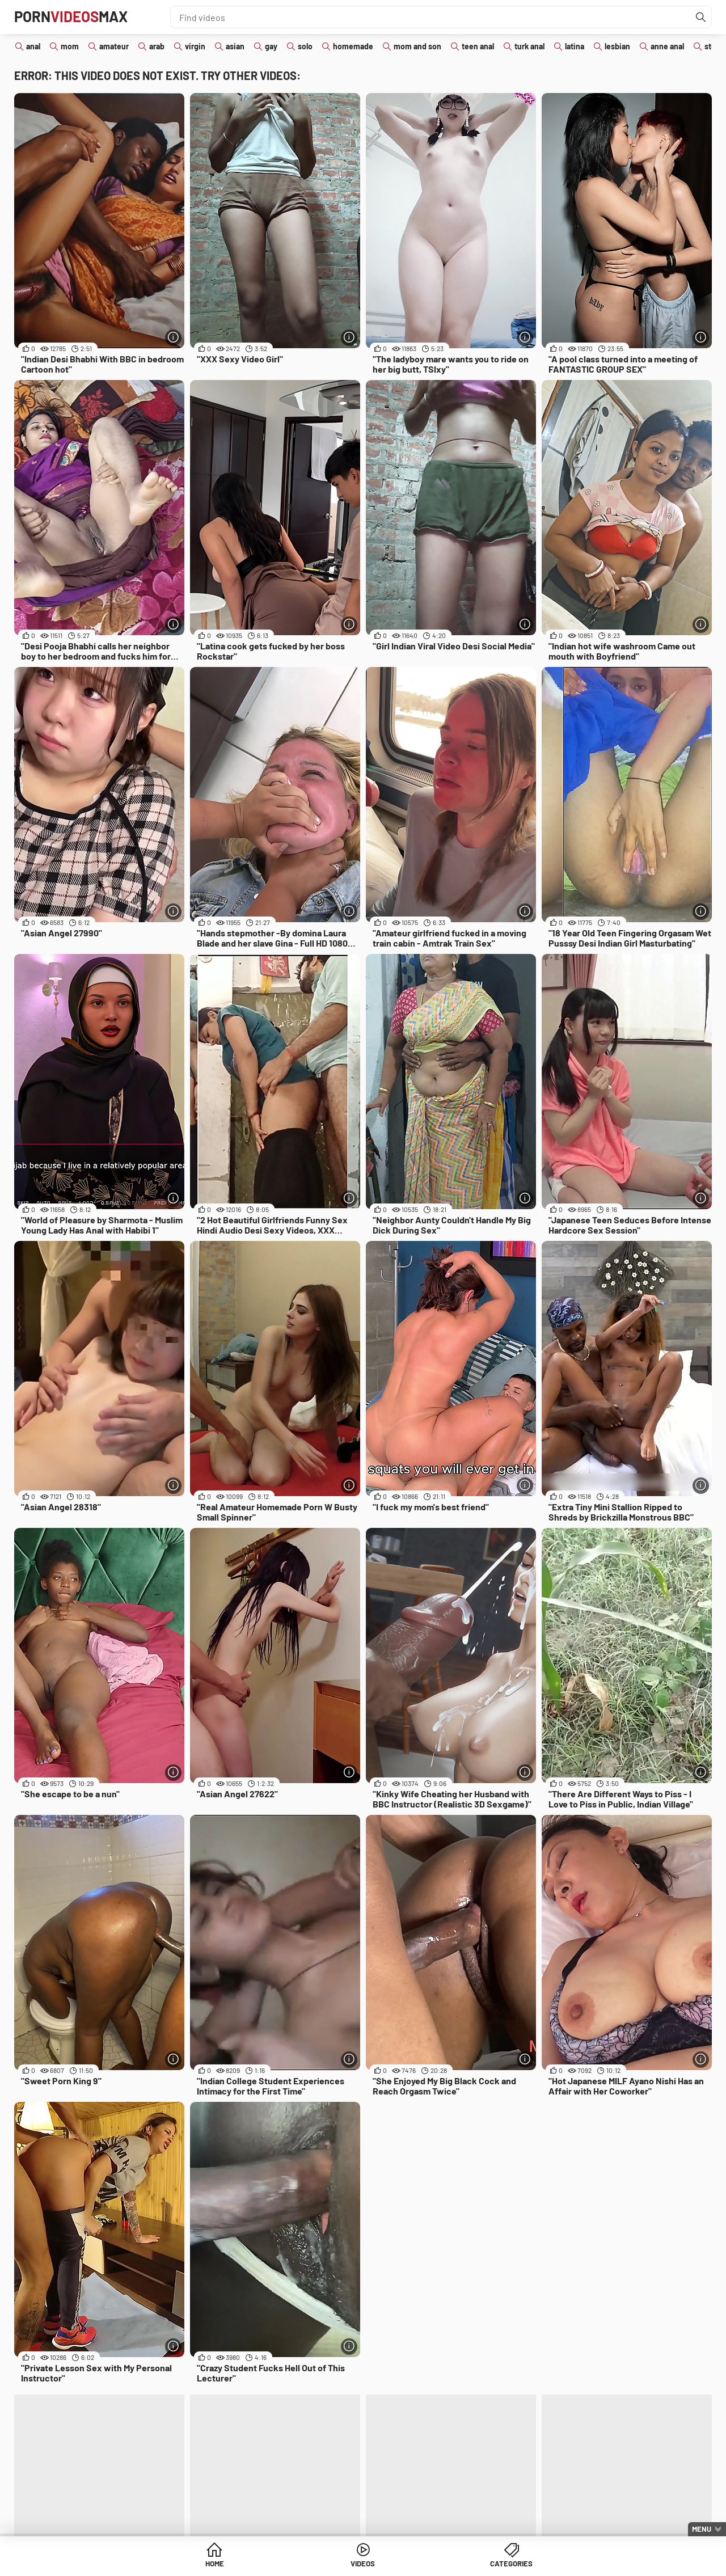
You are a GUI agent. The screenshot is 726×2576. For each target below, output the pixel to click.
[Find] (700, 17)
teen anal (478, 46)
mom (70, 46)
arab (156, 46)
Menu (701, 2528)
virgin (195, 46)
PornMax (76, 17)
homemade (353, 46)
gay (271, 46)
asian (235, 46)
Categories (449, 2564)
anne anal (667, 46)
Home (276, 2564)
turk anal (529, 46)
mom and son (417, 46)
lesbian (617, 46)
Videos (363, 2564)
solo (305, 46)
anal (33, 46)
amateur (114, 46)
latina (574, 46)
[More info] (173, 337)
